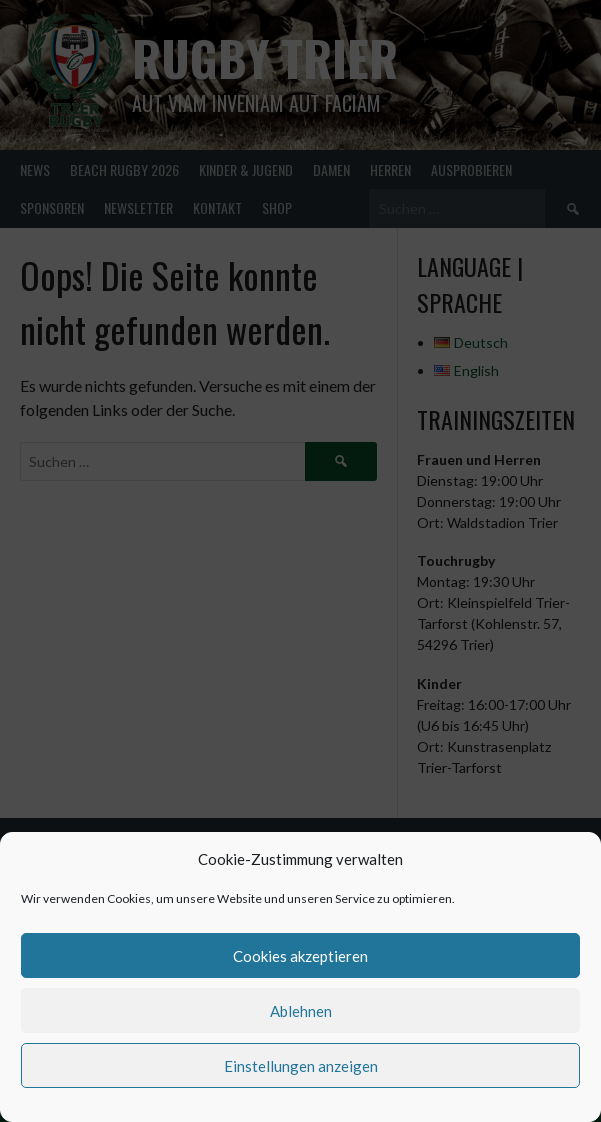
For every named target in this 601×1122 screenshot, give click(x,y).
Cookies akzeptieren (300, 956)
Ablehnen (301, 1011)
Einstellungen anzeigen (301, 1066)
